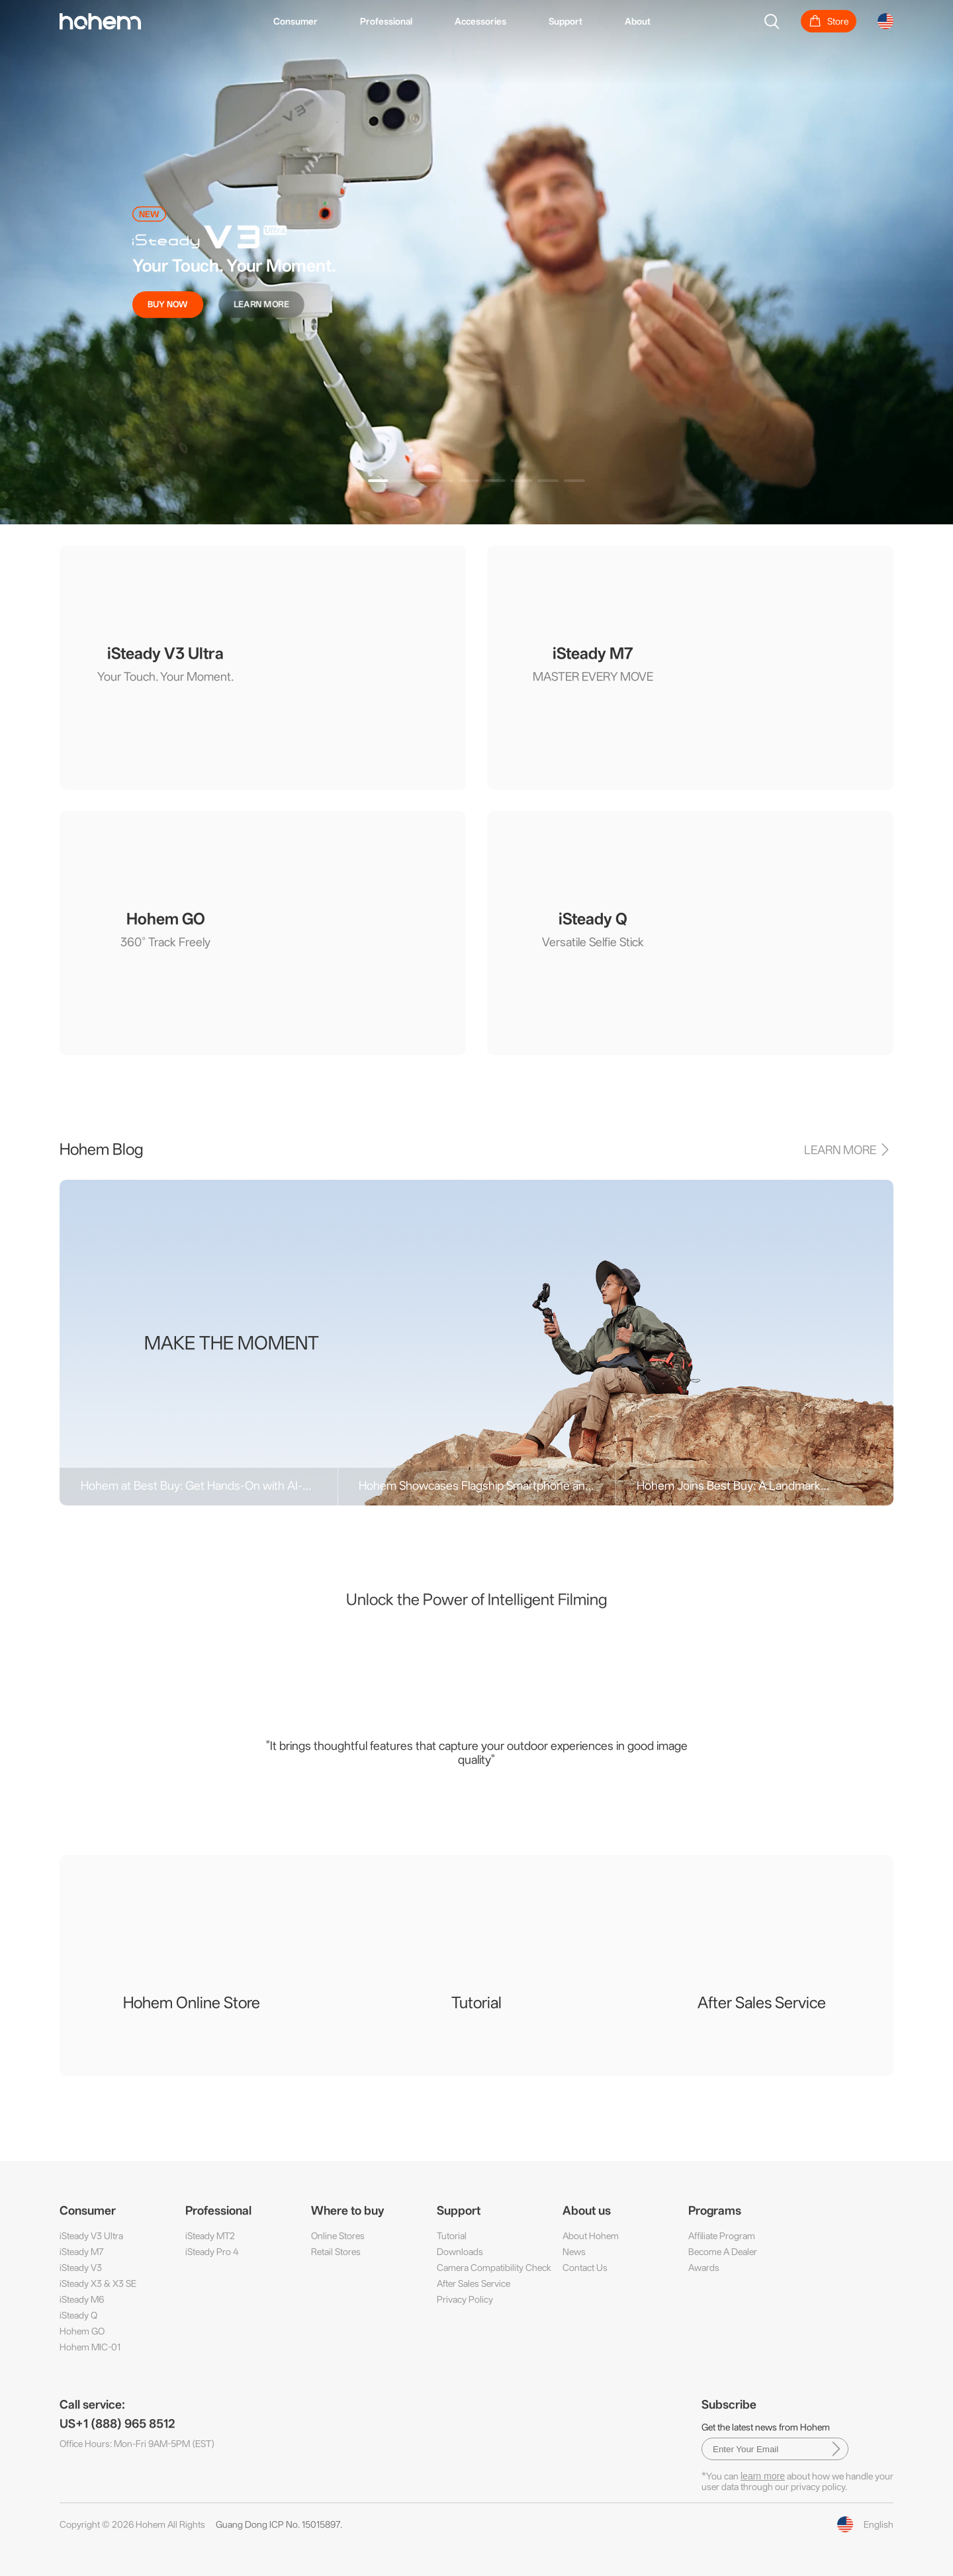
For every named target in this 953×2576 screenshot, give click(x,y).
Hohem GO (82, 2331)
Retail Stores (336, 2251)
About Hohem (591, 2235)
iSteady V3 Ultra (91, 2235)
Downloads (460, 2251)
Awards (703, 2267)
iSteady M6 (82, 2299)
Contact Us (585, 2267)
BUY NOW (168, 304)
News (574, 2251)
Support (565, 21)
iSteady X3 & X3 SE (98, 2283)
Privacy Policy (465, 2299)
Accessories (480, 21)
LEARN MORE (261, 304)
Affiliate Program (721, 2235)
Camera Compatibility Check (494, 2267)
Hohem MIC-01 (90, 2347)
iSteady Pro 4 (212, 2251)
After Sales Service (473, 2283)
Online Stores (338, 2235)
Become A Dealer (722, 2251)
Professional (386, 21)
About (638, 21)
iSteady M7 (82, 2251)
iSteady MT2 (210, 2235)
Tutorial (452, 2235)
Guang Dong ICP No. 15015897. (279, 2524)
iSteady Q (78, 2315)
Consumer (295, 21)
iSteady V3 (81, 2267)
